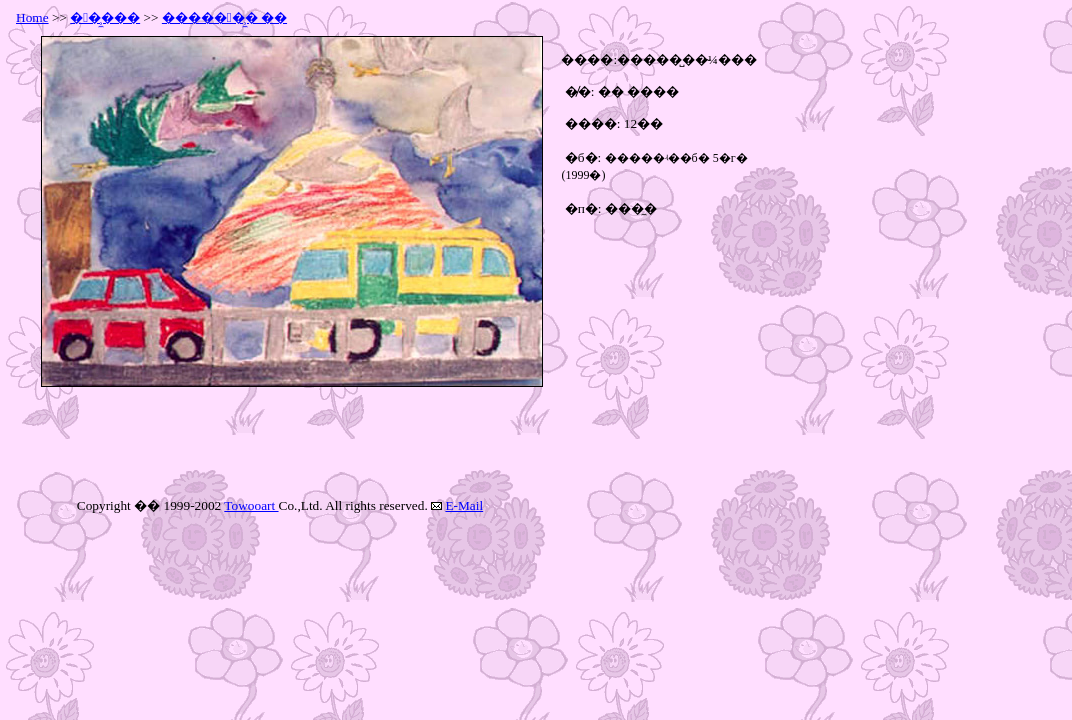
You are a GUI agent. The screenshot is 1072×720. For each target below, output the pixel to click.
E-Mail (464, 505)
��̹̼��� (105, 17)
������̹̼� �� (224, 17)
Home (32, 17)
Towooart (251, 505)
